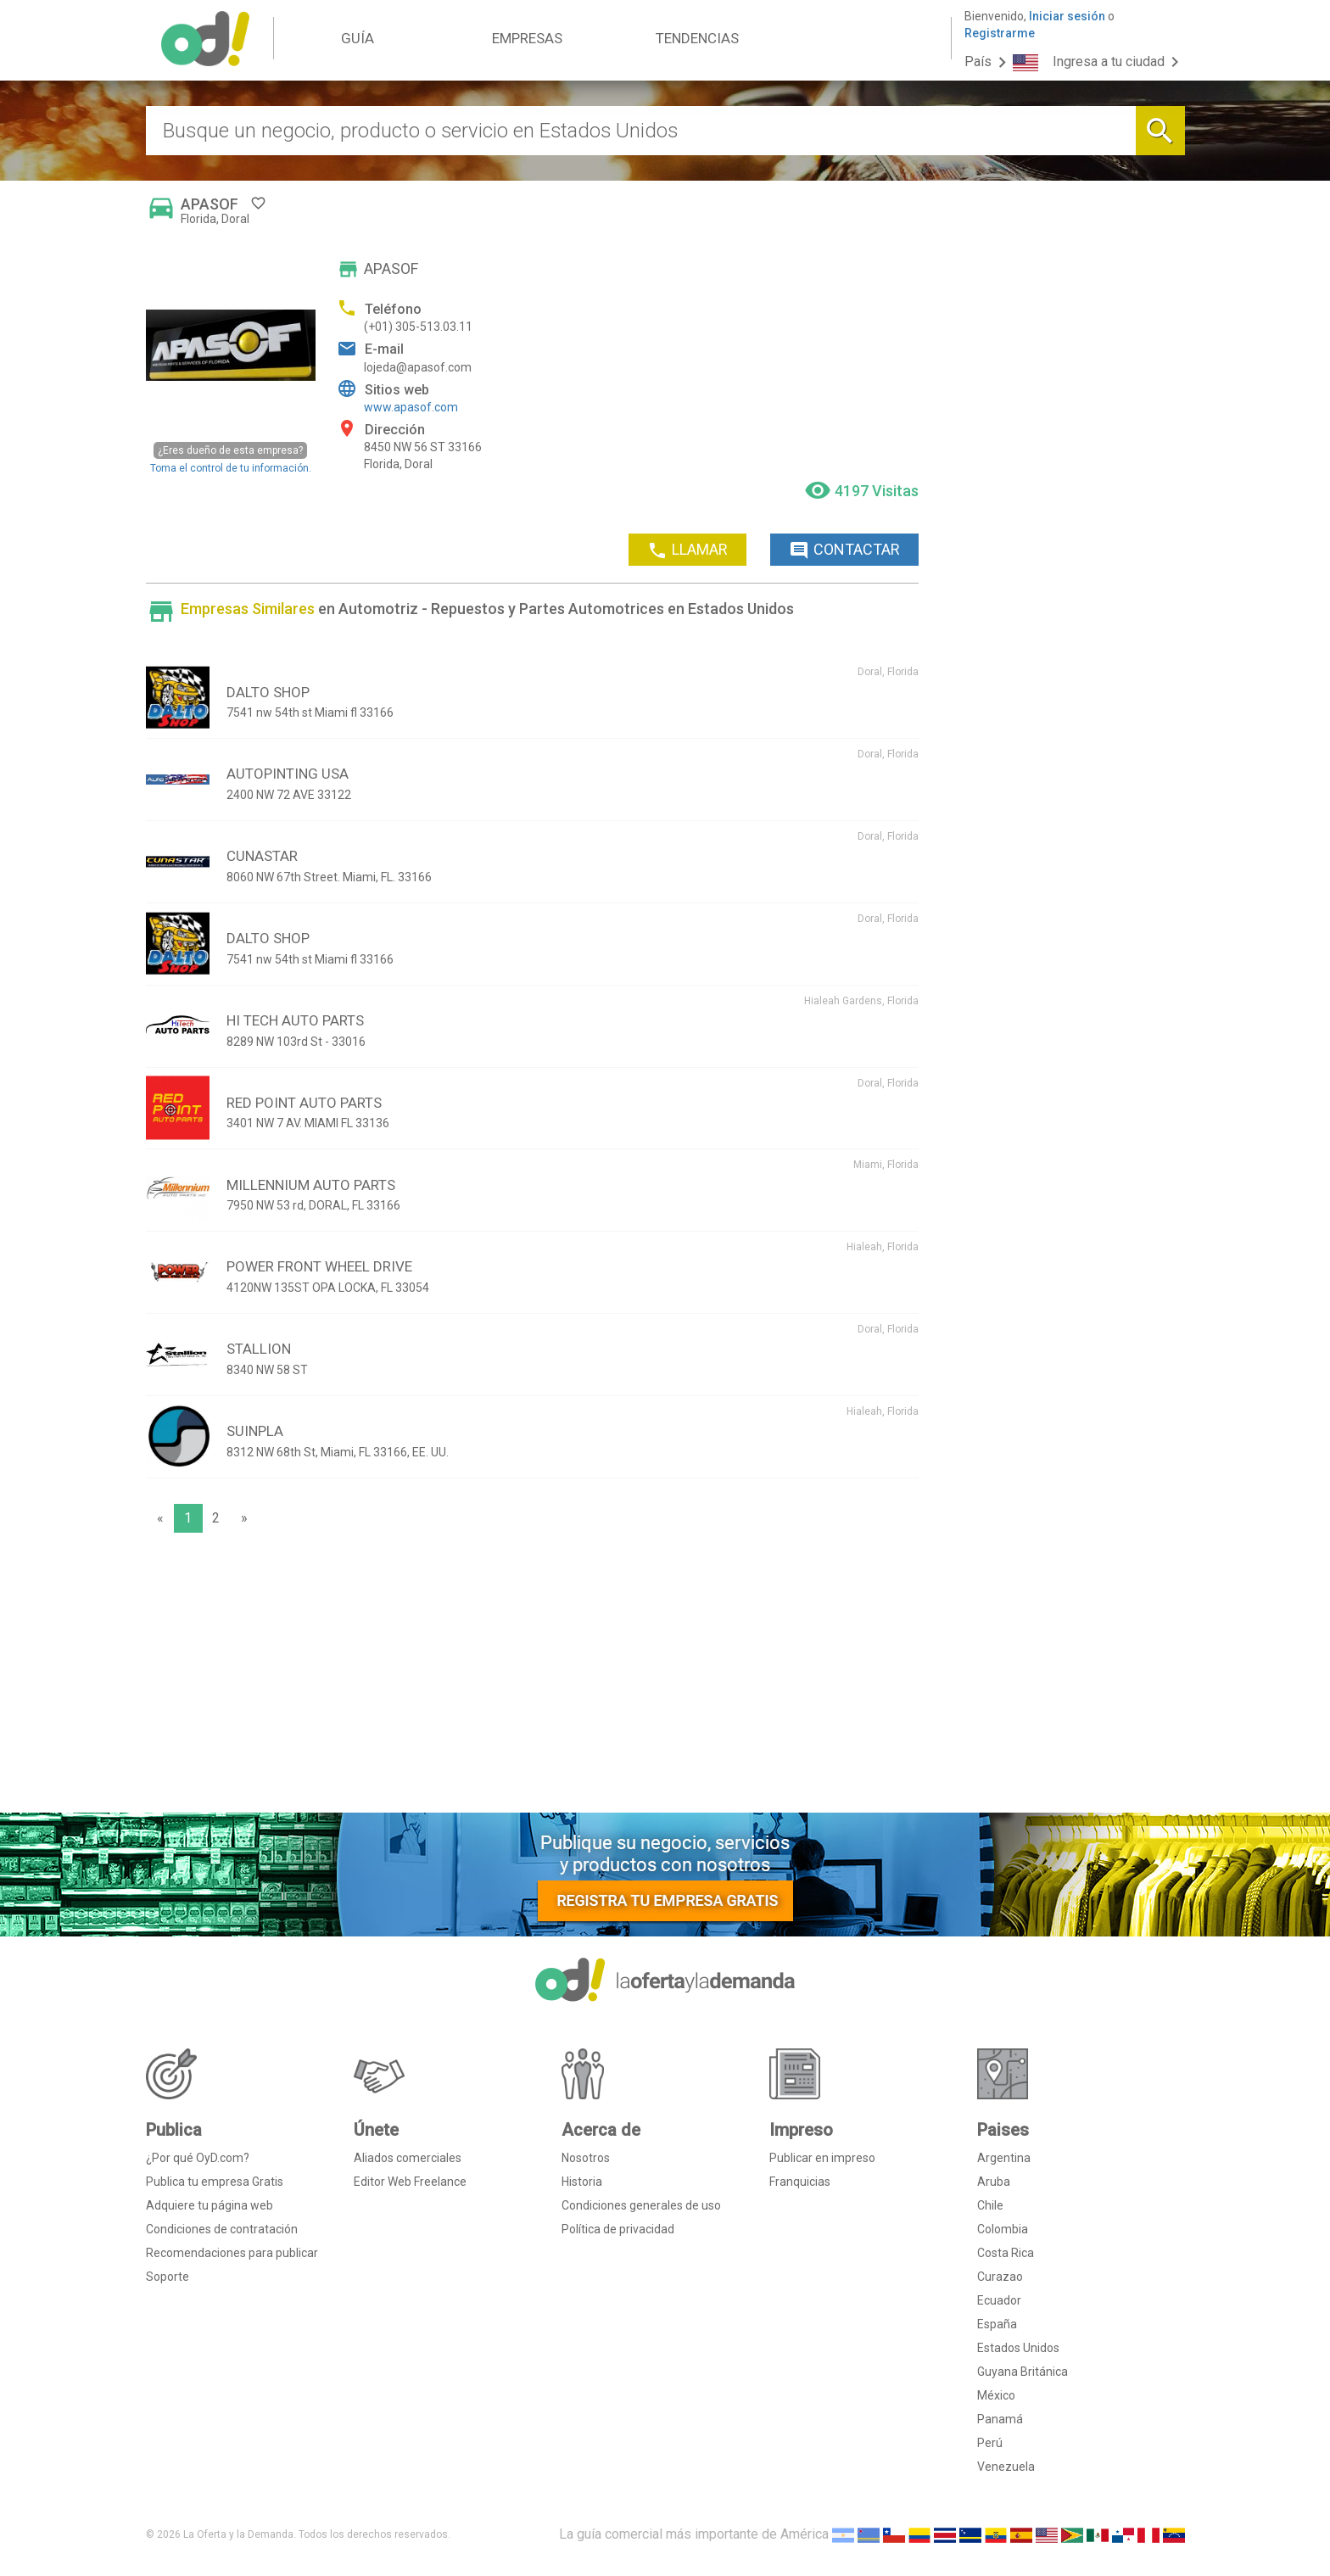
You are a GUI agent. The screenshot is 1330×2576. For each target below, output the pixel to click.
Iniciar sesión (1067, 16)
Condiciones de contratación (222, 2229)
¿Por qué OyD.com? (197, 2158)
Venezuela (1006, 2466)
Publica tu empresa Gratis (214, 2181)
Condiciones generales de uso (641, 2205)
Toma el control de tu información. (230, 457)
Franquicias (799, 2181)
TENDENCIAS (697, 38)
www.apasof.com (411, 407)
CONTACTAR (844, 550)
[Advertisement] (532, 1677)
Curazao (1000, 2276)
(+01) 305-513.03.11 (418, 326)
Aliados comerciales (407, 2158)
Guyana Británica (1022, 2371)
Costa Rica (1005, 2253)
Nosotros (586, 2158)
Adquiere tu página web (209, 2205)
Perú (990, 2443)
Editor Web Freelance (410, 2181)
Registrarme (999, 33)
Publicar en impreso (822, 2158)
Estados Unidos (1018, 2348)
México (996, 2395)
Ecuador (999, 2300)
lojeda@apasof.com (418, 367)
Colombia (1002, 2229)
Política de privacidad (618, 2229)
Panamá (1000, 2419)
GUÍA (357, 38)
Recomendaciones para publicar (232, 2253)
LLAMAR (687, 550)
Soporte (167, 2276)
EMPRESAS (527, 38)
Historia (582, 2181)
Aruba (993, 2181)
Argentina (1004, 2158)
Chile (990, 2205)
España (997, 2324)
